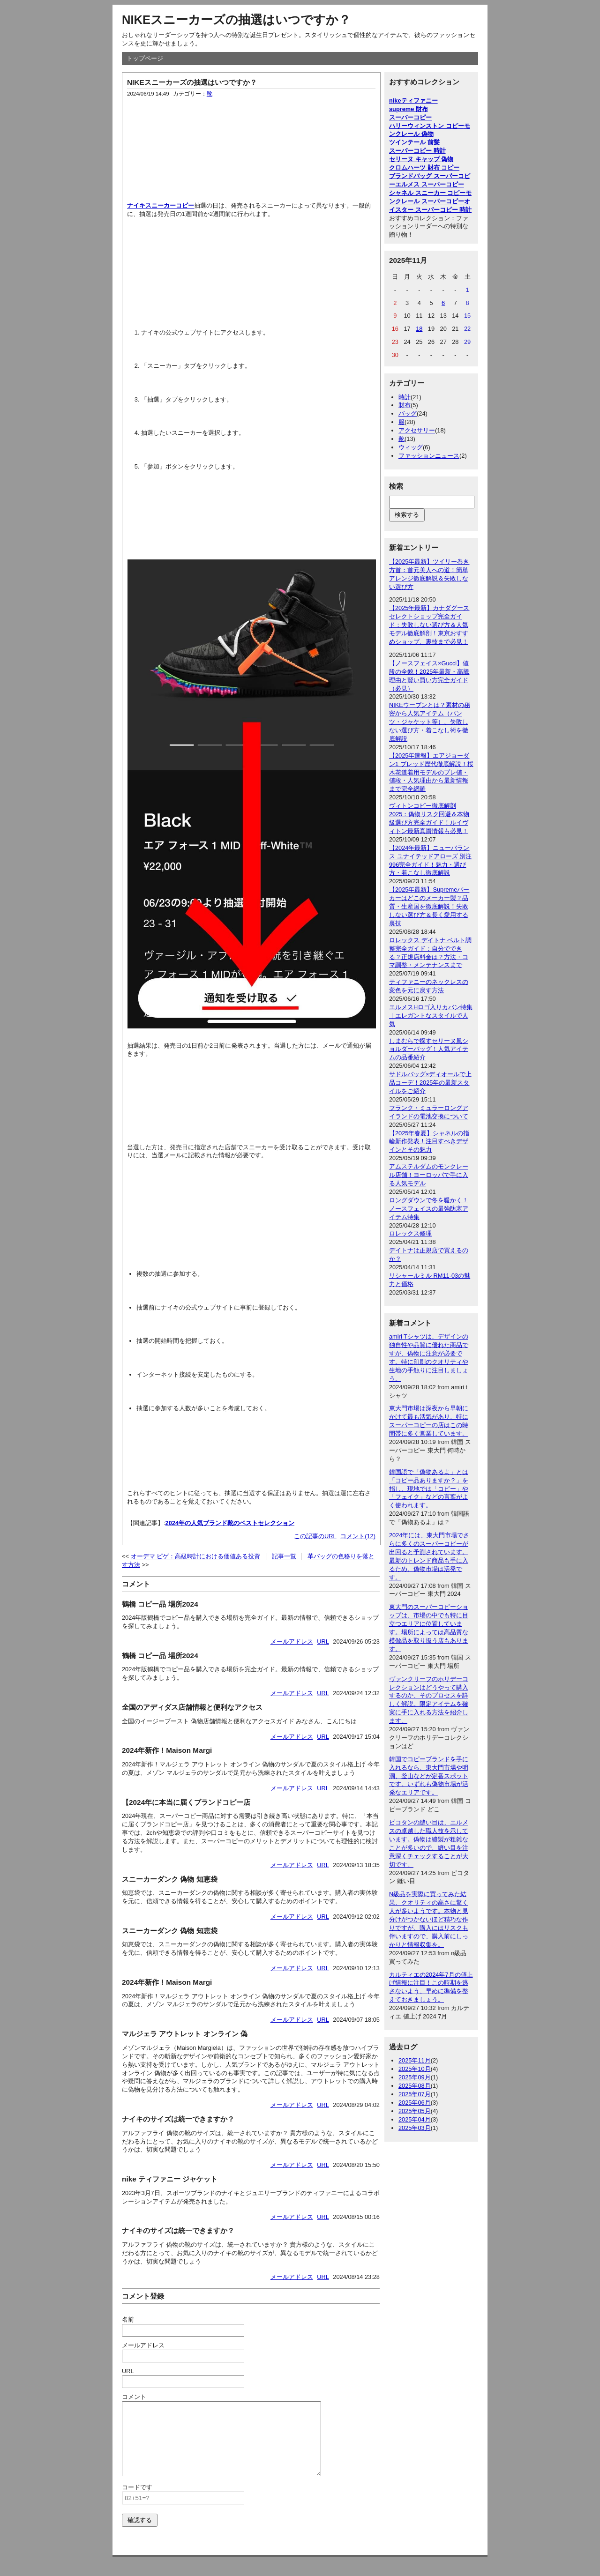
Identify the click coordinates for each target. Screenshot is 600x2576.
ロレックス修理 (410, 1233)
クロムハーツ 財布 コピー (424, 167)
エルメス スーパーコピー (429, 184)
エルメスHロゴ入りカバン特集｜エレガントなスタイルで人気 (430, 1015)
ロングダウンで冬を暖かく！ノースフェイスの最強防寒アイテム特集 (428, 1209)
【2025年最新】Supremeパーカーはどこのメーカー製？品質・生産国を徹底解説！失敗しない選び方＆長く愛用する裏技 (429, 906)
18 (419, 328)
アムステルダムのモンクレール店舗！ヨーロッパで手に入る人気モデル (428, 1175)
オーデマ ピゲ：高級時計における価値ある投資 (196, 1556)
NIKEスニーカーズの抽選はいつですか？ (236, 19)
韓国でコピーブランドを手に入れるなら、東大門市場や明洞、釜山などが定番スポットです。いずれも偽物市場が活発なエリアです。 (428, 1776)
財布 (404, 405)
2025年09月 (414, 2077)
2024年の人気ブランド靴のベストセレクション (229, 1522)
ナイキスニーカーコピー (160, 205)
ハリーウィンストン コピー (426, 125)
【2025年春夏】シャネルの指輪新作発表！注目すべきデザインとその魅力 (429, 1142)
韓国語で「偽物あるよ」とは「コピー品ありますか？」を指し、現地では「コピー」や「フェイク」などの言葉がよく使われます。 (428, 1488)
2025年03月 (414, 2127)
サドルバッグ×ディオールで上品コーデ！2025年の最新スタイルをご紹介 (430, 1082)
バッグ (407, 413)
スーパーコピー (410, 117)
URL (323, 1641)
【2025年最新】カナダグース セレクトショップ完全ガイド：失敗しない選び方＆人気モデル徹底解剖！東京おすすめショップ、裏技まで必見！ (429, 624)
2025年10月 (414, 2068)
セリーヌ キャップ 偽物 (421, 159)
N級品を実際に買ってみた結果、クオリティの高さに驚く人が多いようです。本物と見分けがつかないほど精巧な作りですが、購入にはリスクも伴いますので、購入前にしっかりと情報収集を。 (428, 1919)
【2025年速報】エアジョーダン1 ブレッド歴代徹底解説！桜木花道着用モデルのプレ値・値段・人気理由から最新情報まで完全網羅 (431, 772)
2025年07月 (414, 2094)
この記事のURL (315, 1536)
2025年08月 (414, 2085)
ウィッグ (410, 447)
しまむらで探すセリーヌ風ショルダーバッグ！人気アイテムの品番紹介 (428, 1049)
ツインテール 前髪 (414, 142)
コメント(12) (357, 1536)
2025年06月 (414, 2102)
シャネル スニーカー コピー (427, 192)
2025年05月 (414, 2110)
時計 (404, 397)
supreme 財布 (408, 108)
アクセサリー (416, 430)
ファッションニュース (428, 455)
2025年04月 (414, 2119)
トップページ (145, 58)
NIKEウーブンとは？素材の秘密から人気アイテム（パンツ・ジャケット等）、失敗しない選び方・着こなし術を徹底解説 (429, 721)
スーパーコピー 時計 (417, 150)
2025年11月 (414, 2060)
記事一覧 (284, 1556)
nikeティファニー (413, 100)
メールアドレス (291, 1641)
